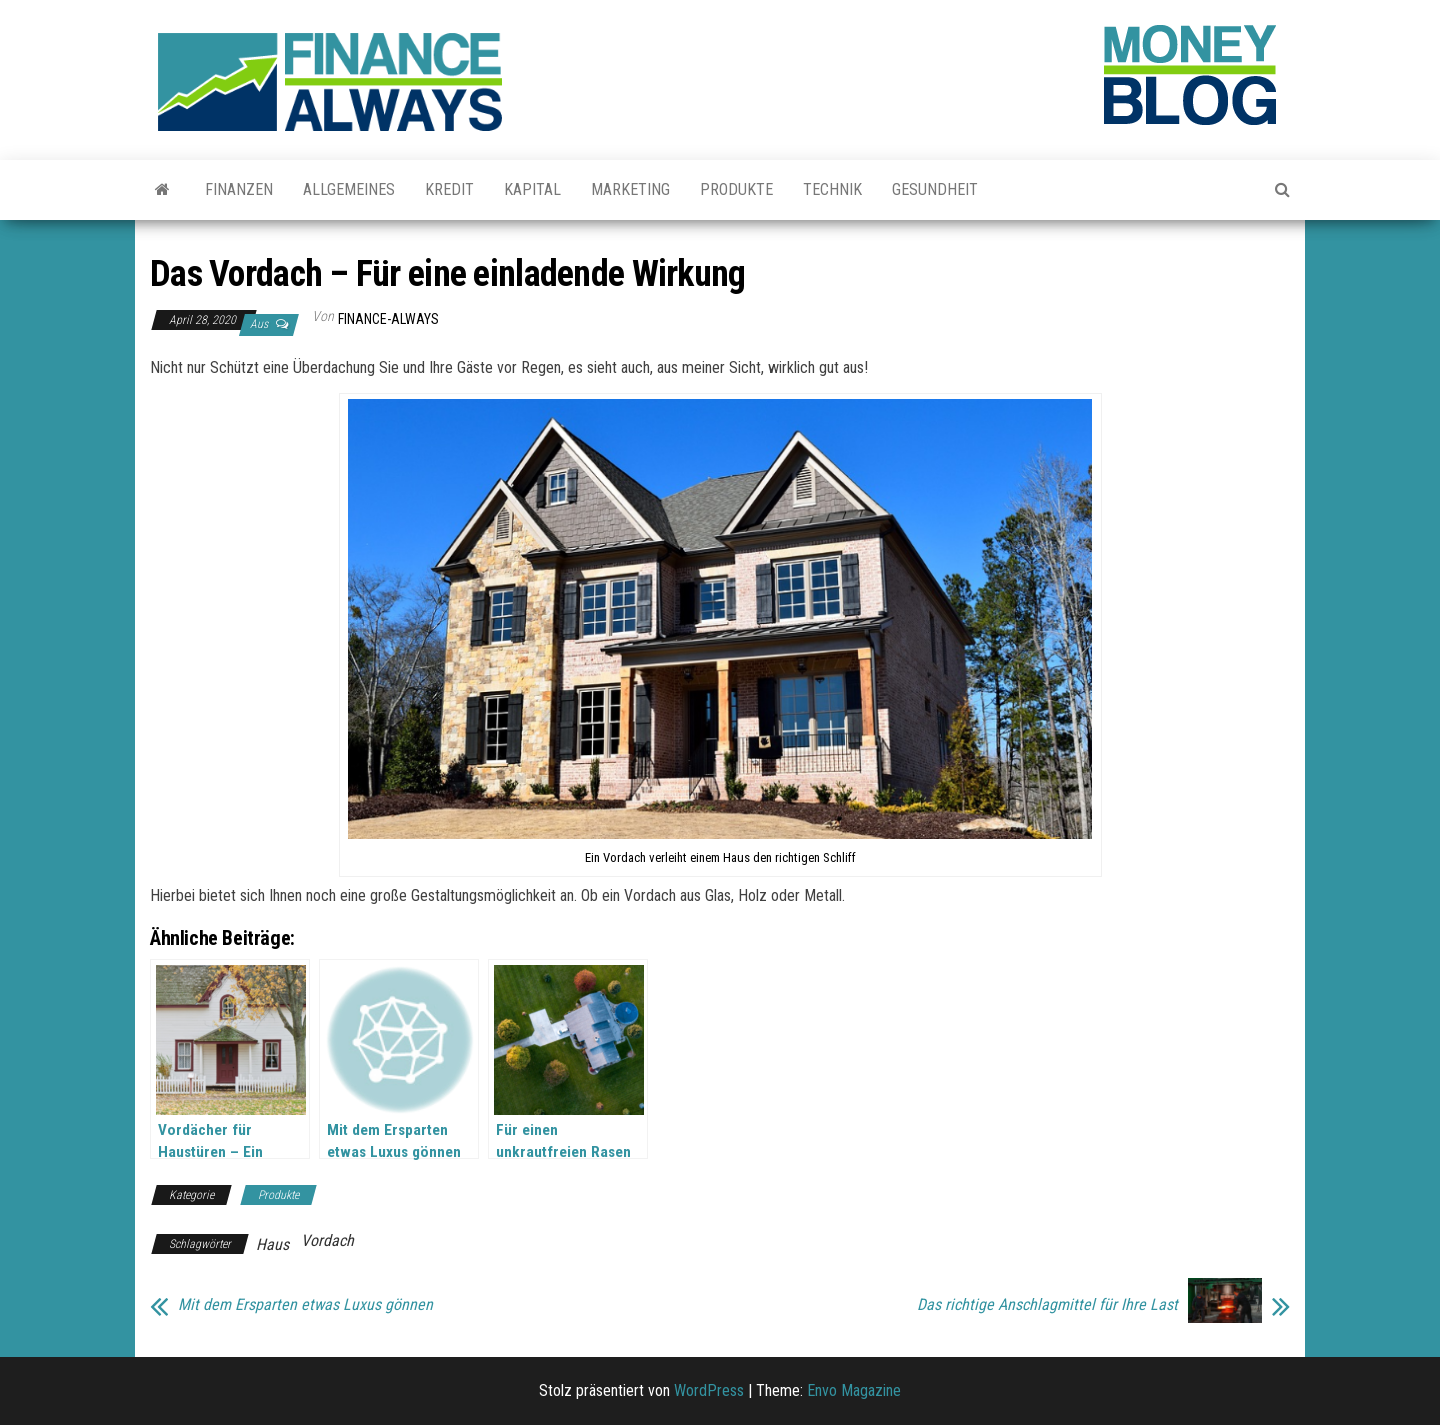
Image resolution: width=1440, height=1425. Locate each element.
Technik (832, 189)
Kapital (532, 189)
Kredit (449, 189)
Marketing (630, 189)
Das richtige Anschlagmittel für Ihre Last (1047, 1305)
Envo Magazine (854, 1390)
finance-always (388, 319)
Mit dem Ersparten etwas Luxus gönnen (305, 1305)
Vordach (327, 1240)
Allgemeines (349, 189)
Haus (272, 1244)
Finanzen (239, 189)
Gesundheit (935, 189)
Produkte (736, 189)
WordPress (709, 1390)
